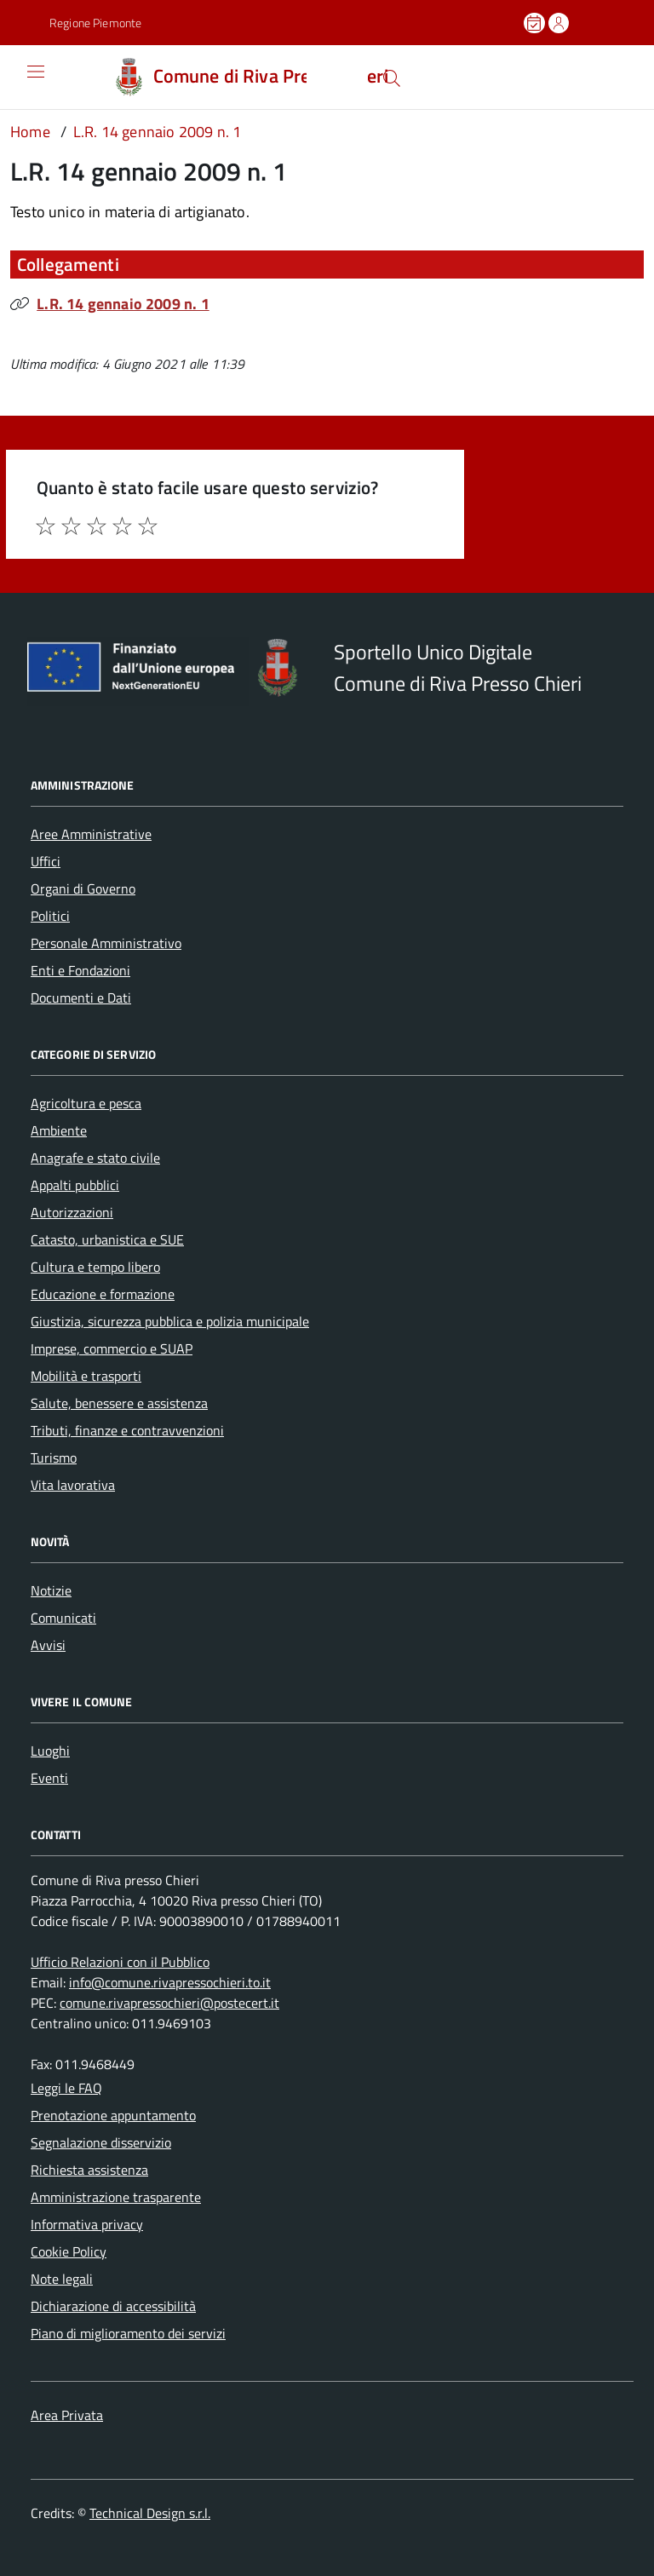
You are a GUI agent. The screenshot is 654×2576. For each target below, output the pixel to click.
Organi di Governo (83, 888)
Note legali (62, 2278)
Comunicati (63, 1617)
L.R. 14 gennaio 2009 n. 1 (123, 303)
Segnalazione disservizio (101, 2142)
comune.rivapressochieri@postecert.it (169, 2002)
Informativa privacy (87, 2224)
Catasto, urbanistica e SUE (107, 1239)
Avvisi (48, 1645)
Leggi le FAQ (66, 2088)
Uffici (45, 861)
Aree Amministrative (91, 834)
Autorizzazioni (72, 1212)
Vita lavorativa (73, 1485)
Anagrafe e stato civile (95, 1157)
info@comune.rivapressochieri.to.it (170, 1982)
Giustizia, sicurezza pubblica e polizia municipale (170, 1321)
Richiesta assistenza (89, 2169)
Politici (50, 916)
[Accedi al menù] (23, 77)
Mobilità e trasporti (86, 1376)
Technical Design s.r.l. (149, 2513)
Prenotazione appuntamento (113, 2115)
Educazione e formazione (103, 1294)
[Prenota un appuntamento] (536, 23)
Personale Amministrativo (106, 943)
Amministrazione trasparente (116, 2197)
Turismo (54, 1457)
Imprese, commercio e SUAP (111, 1348)
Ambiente (59, 1130)
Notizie (51, 1590)
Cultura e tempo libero (95, 1266)
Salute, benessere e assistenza (119, 1403)
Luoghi (50, 1750)
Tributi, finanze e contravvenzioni (127, 1430)
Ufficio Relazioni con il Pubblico (120, 1962)
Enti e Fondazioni (80, 970)
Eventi (49, 1778)
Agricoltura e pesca (86, 1103)
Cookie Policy (68, 2251)
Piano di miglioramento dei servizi (128, 2333)
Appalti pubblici (75, 1185)
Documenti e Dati (81, 997)
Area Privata (67, 2415)
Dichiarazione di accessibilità (113, 2306)
